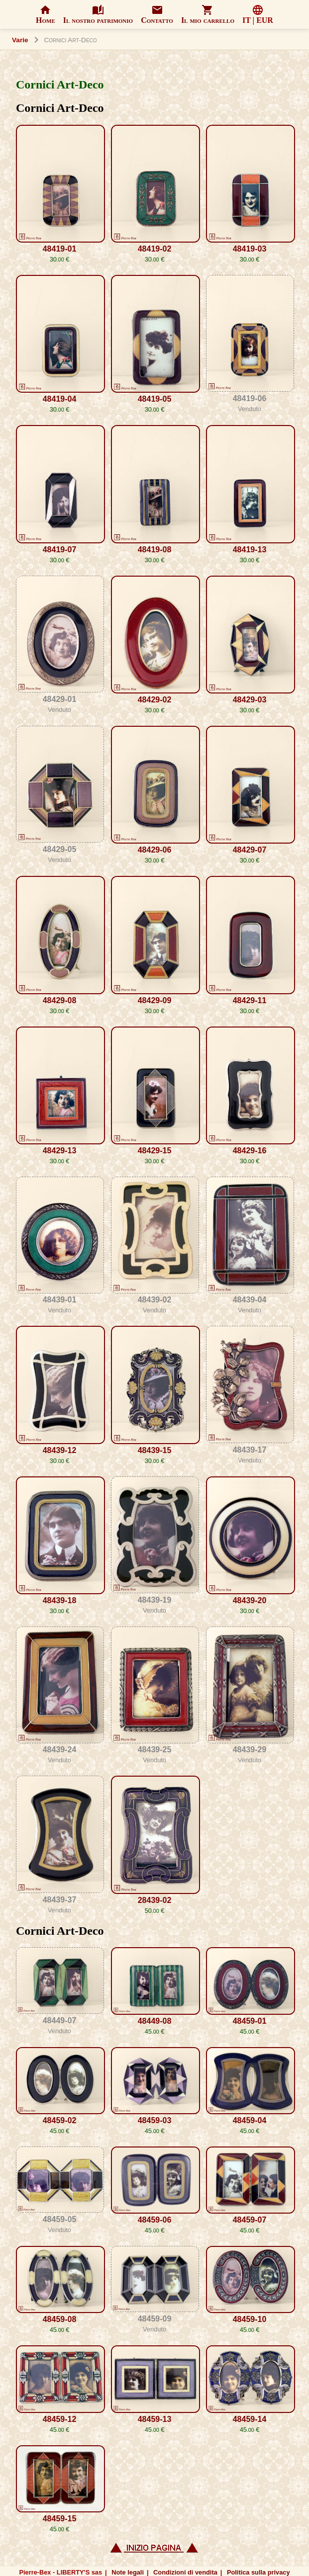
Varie (20, 40)
